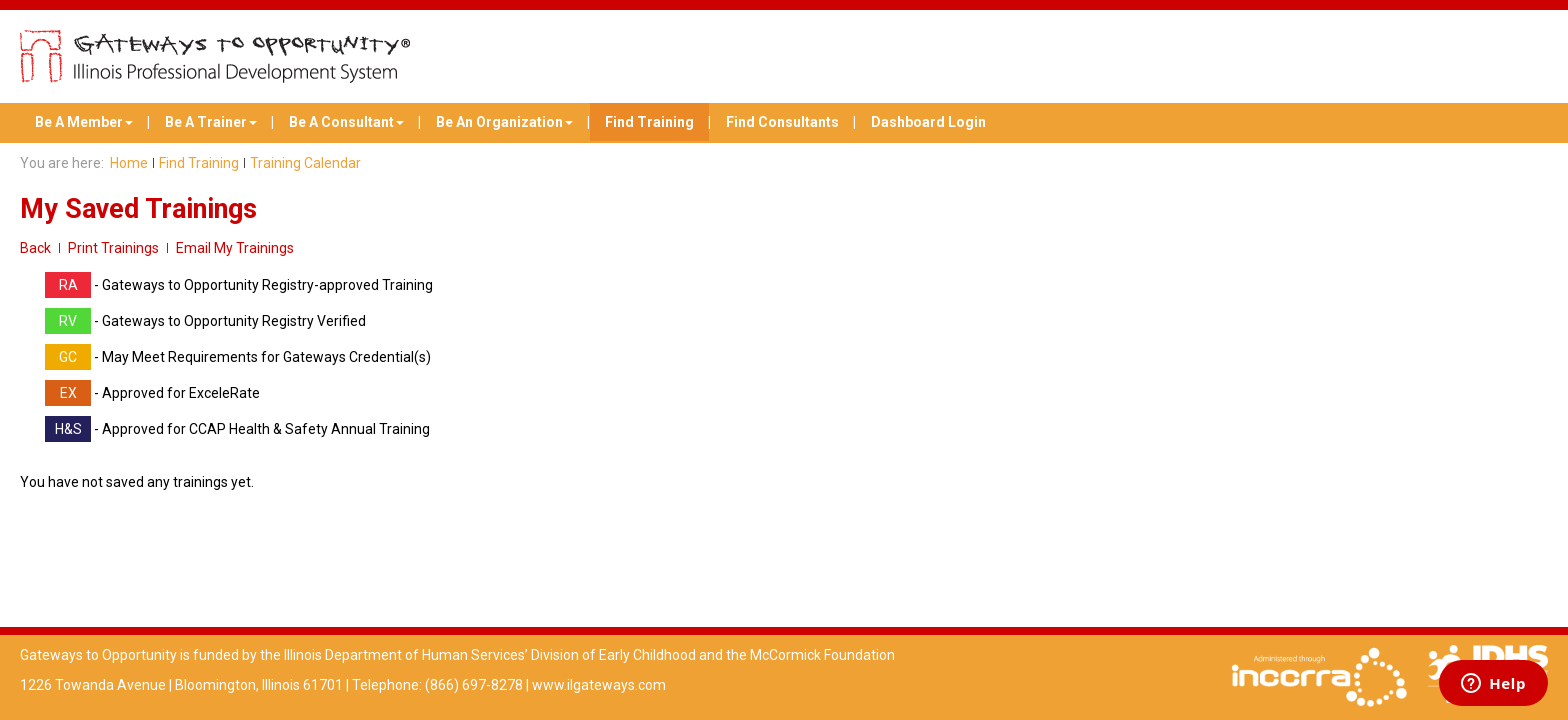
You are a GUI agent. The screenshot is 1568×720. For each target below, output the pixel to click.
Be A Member (84, 122)
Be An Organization (504, 122)
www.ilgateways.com (599, 685)
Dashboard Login (928, 122)
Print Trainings (113, 248)
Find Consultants (782, 122)
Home (129, 163)
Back (35, 248)
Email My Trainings (235, 248)
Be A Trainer (211, 122)
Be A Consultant (346, 122)
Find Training (649, 122)
